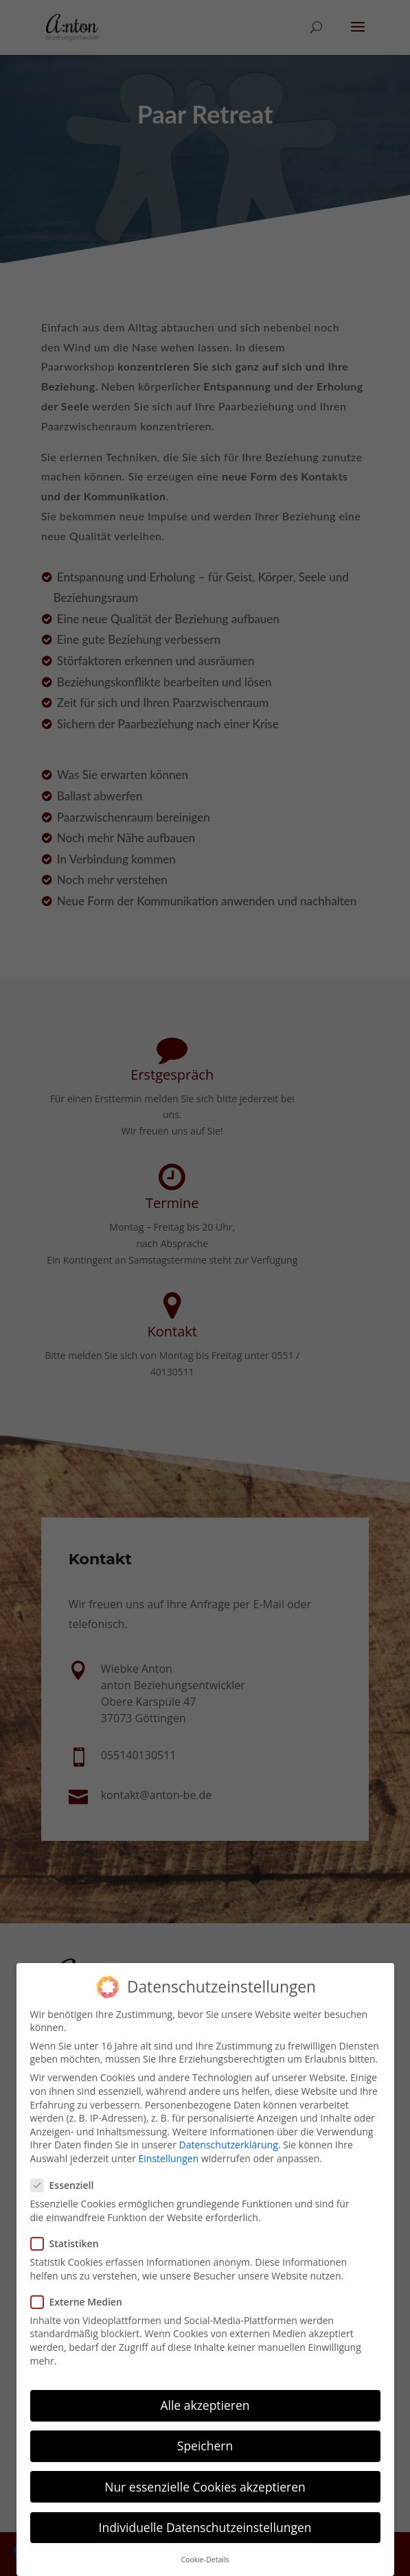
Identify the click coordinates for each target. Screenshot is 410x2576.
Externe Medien (82, 2301)
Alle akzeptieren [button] (204, 2405)
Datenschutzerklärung (228, 2144)
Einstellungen (169, 2158)
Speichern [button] (205, 2445)
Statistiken (70, 2243)
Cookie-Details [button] (205, 2559)
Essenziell (68, 2185)
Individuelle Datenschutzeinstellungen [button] (205, 2527)
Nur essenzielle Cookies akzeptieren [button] (205, 2487)
